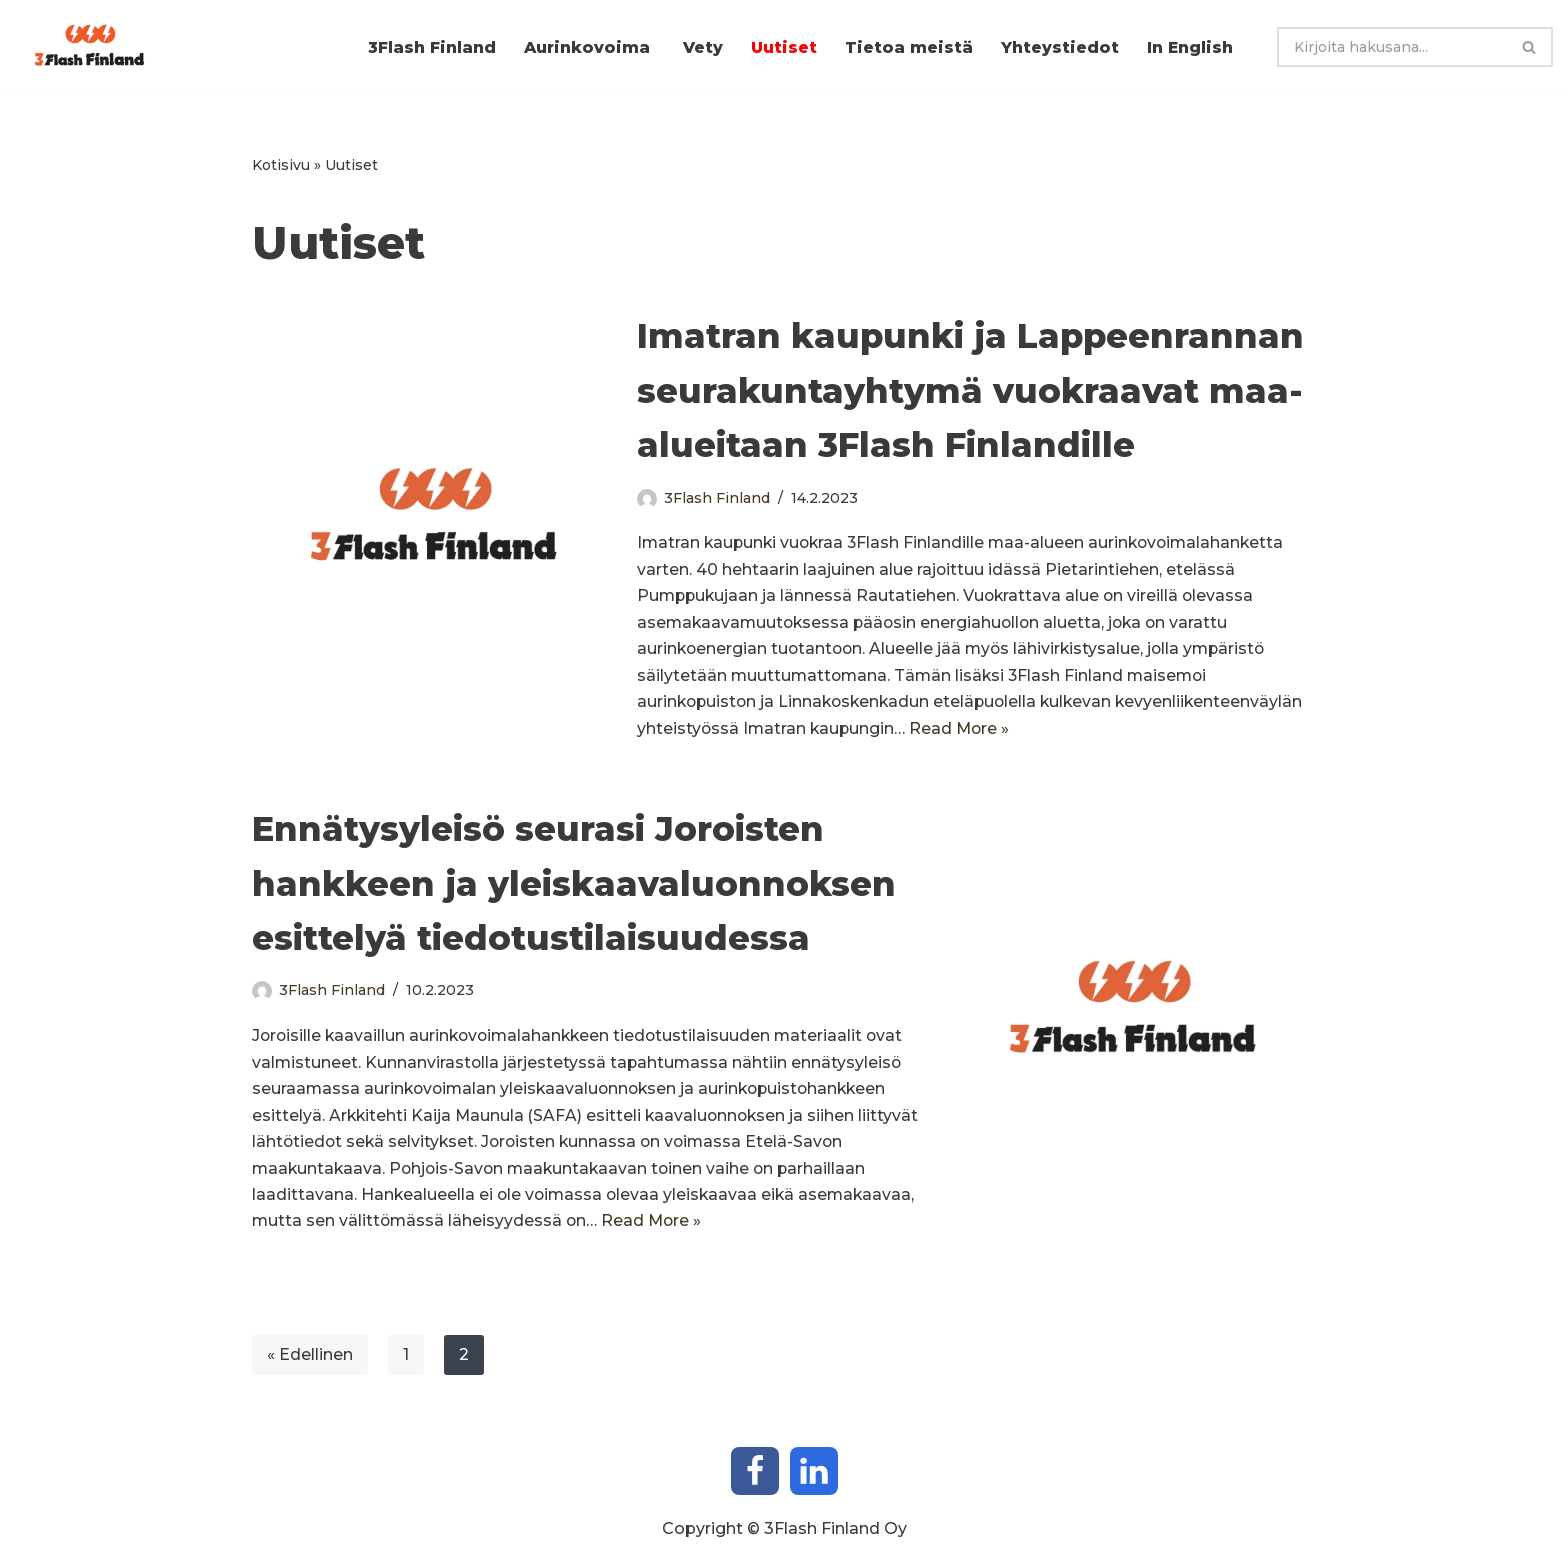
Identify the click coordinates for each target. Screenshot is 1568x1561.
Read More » (1157, 734)
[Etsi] (1392, 47)
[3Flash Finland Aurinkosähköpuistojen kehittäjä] (95, 47)
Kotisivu (281, 165)
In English (1189, 47)
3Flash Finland (421, 47)
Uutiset (778, 47)
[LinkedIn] (814, 1482)
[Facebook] (755, 1482)
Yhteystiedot (1058, 47)
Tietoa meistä (905, 47)
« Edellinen (310, 1365)
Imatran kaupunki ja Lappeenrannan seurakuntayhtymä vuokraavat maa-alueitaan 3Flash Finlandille (970, 391)
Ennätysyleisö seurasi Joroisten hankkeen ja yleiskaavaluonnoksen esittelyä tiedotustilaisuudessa (574, 889)
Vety (696, 47)
